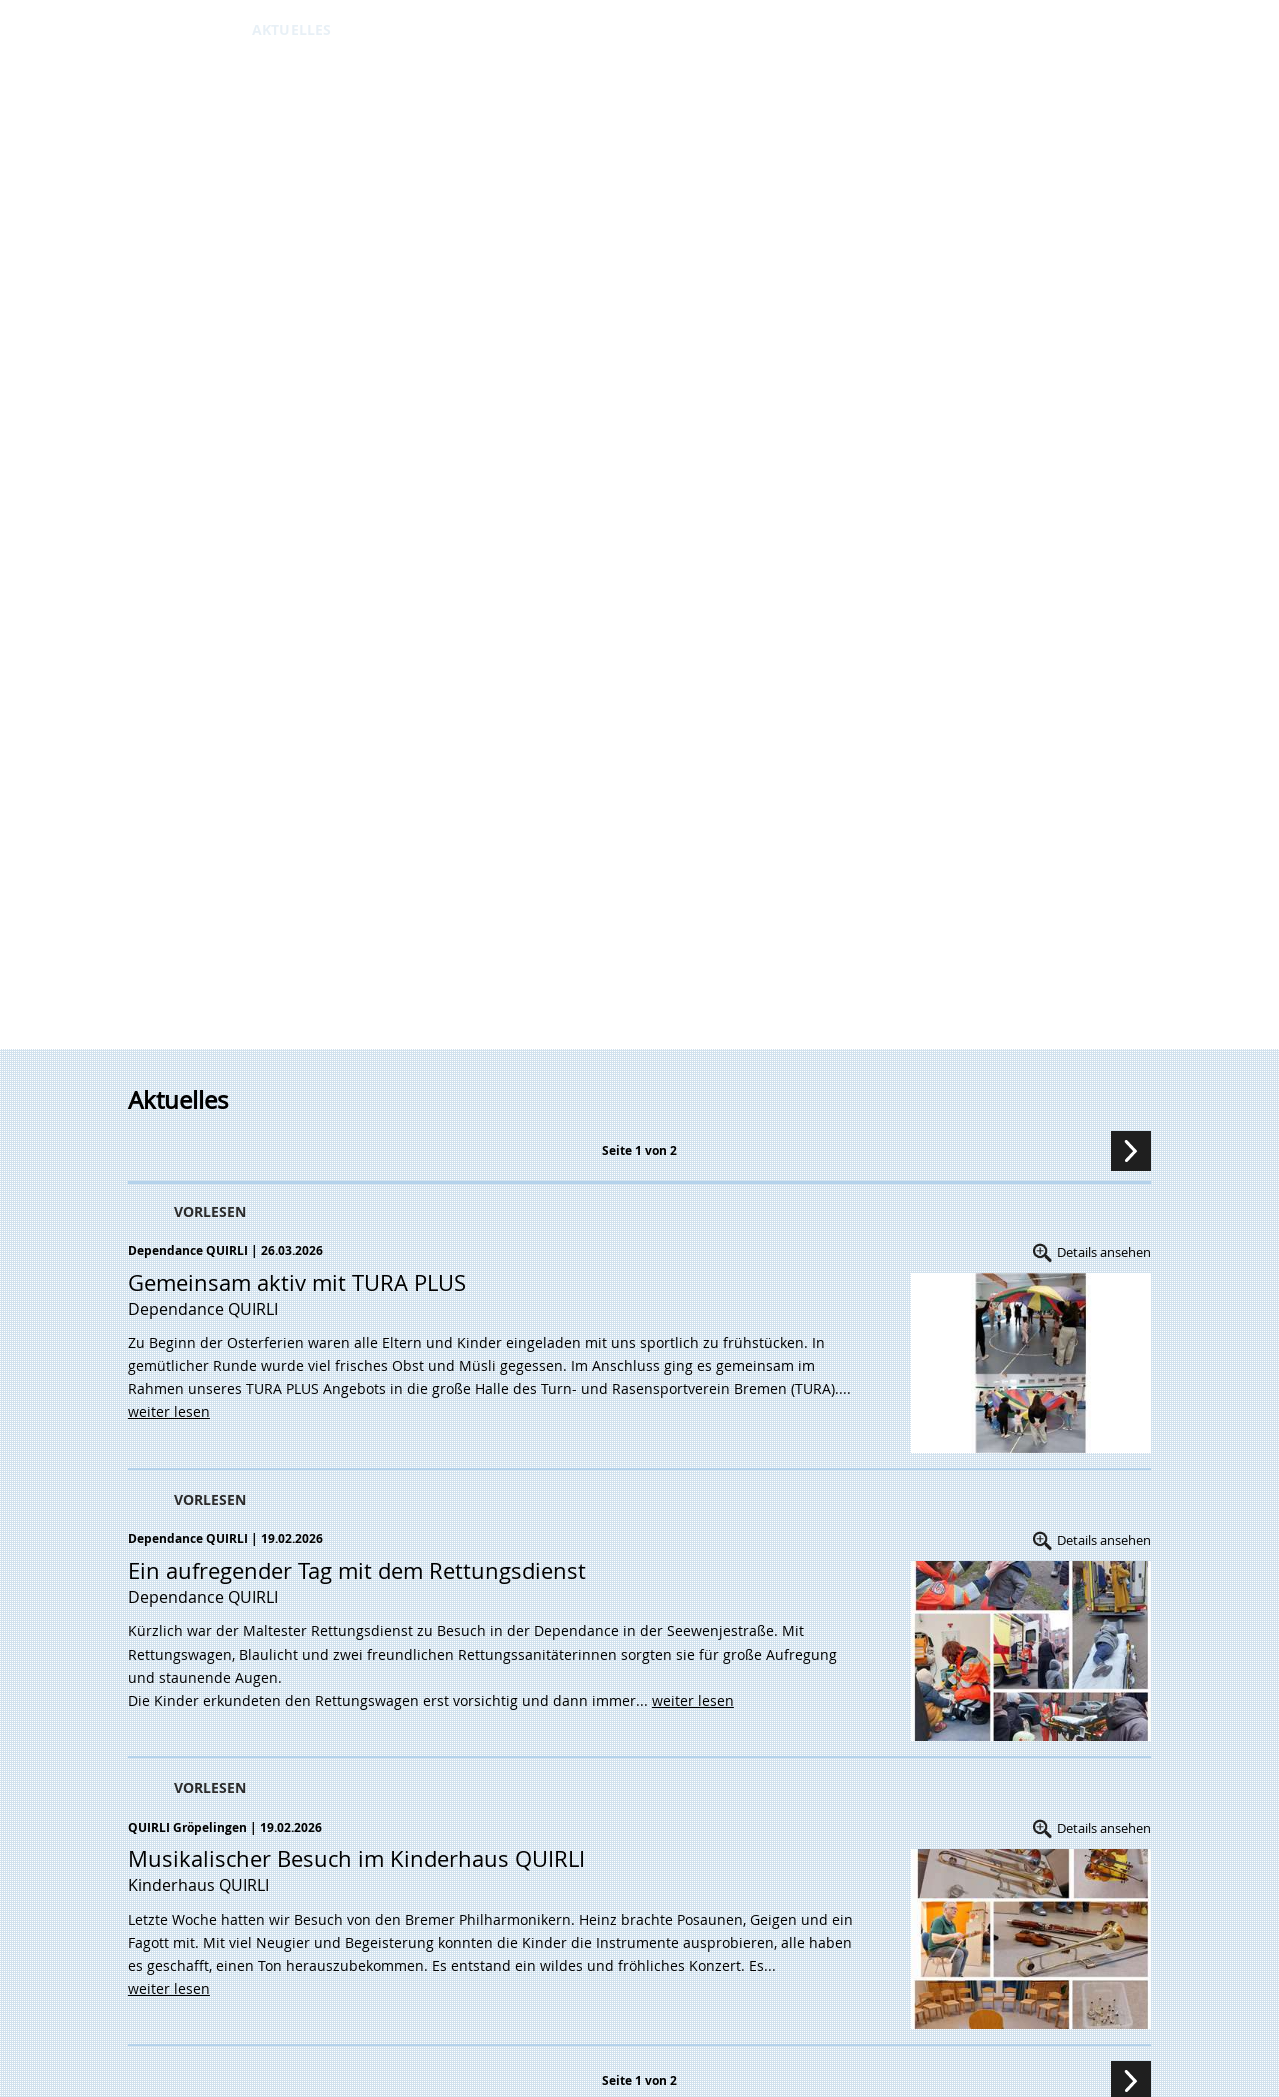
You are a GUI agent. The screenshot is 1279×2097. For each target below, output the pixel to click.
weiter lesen (169, 1411)
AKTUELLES (291, 30)
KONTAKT (644, 30)
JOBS (584, 30)
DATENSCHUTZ (739, 30)
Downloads (510, 30)
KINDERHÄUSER (397, 30)
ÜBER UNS (205, 30)
